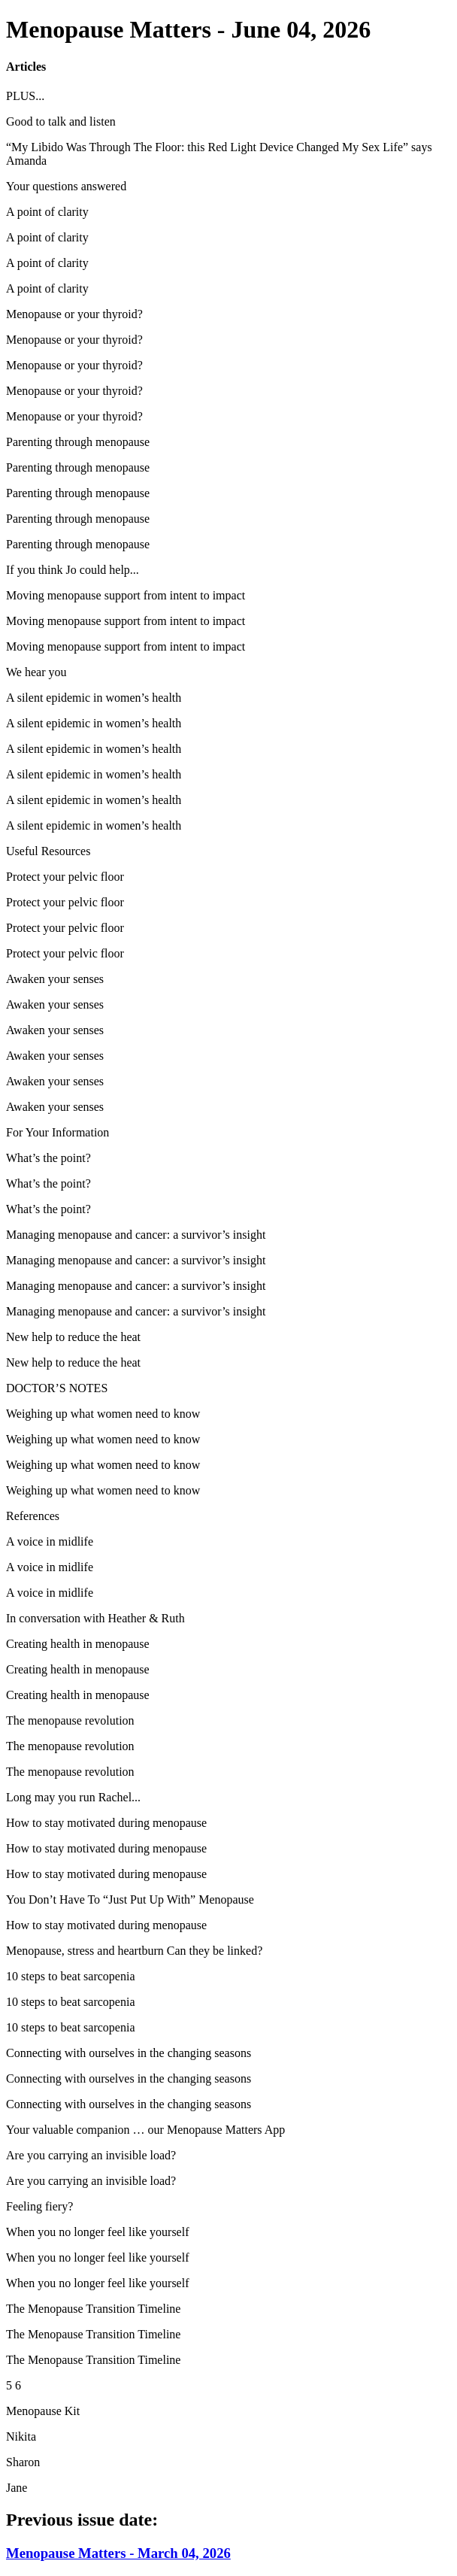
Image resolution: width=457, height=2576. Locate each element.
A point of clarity (47, 211)
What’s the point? (48, 1157)
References (32, 1515)
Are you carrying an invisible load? (91, 2155)
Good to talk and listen (61, 121)
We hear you (36, 672)
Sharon (23, 2462)
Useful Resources (48, 851)
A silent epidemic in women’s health (93, 697)
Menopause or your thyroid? (74, 314)
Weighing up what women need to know (103, 1413)
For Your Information (57, 1132)
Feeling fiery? (39, 2206)
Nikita (21, 2436)
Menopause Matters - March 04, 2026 (118, 2553)
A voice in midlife (49, 1541)
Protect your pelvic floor (65, 876)
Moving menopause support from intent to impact (125, 595)
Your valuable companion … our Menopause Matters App (145, 2129)
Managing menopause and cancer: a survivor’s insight (135, 1234)
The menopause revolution (70, 1720)
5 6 (13, 2385)
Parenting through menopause (78, 441)
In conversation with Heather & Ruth (95, 1618)
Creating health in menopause (78, 1643)
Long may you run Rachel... (73, 1797)
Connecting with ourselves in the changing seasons (128, 2053)
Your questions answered (66, 186)
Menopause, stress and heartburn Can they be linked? (134, 1950)
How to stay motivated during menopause (106, 1822)
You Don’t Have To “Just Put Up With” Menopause (130, 1899)
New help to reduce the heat (73, 1336)
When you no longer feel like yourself (97, 2232)
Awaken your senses (55, 978)
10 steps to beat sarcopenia (70, 1976)
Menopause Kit (43, 2411)
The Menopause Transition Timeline (93, 2308)
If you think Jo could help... (72, 569)
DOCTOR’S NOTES (56, 1388)
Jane (16, 2487)
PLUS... (25, 96)
